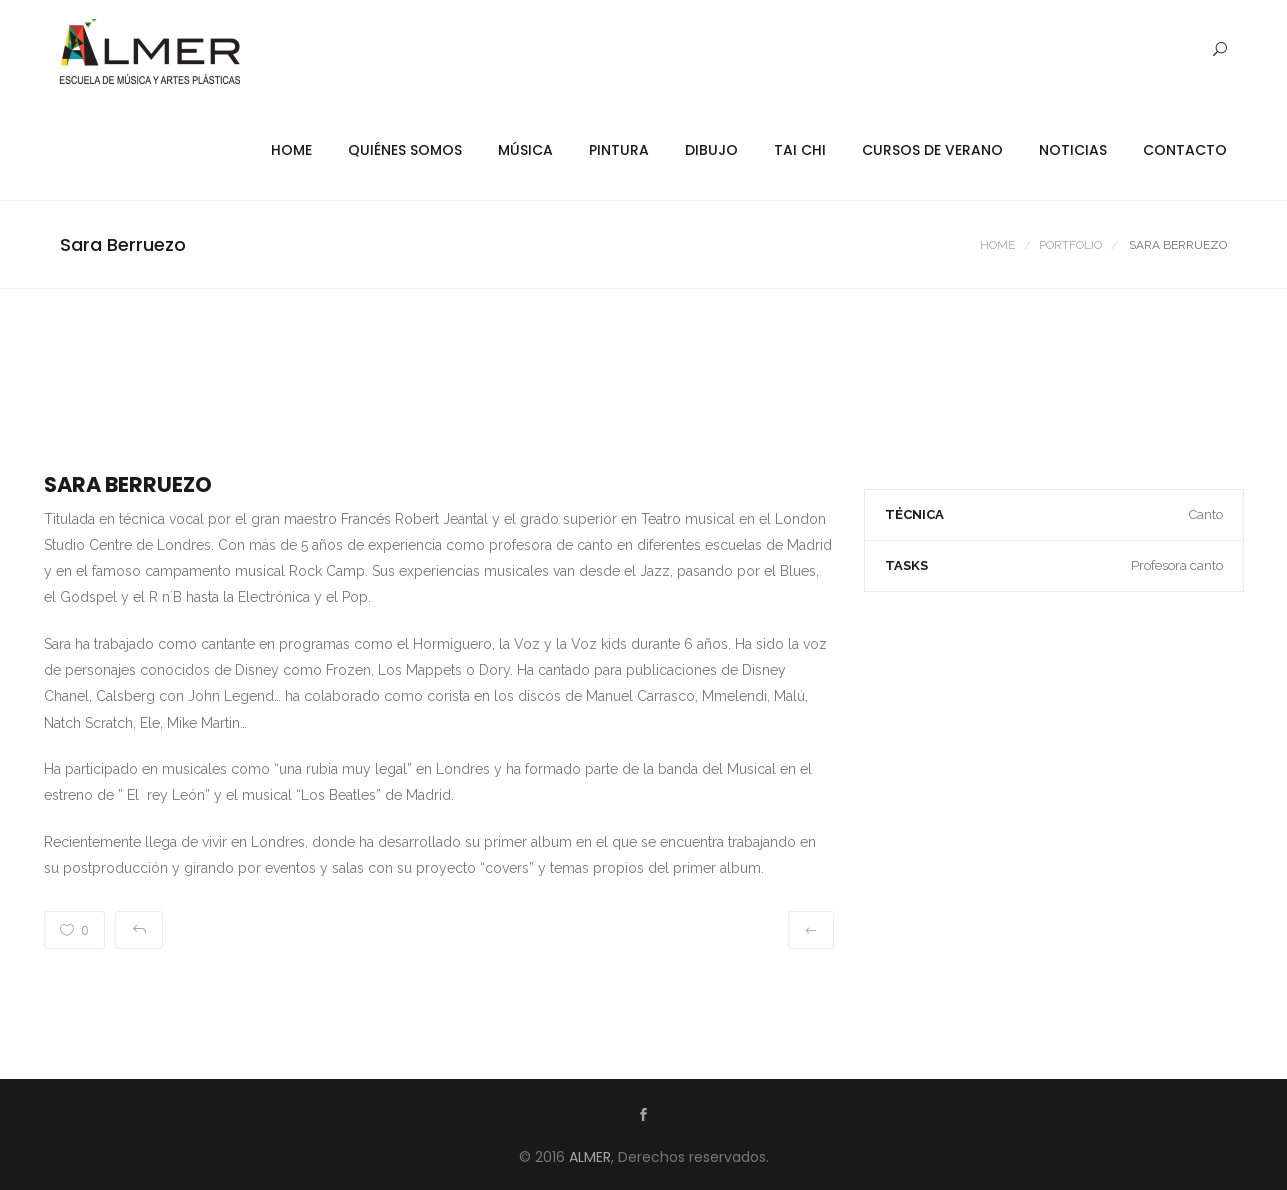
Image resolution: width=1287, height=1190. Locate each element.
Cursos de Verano (932, 150)
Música (525, 150)
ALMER (590, 1157)
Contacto (1185, 150)
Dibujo (711, 150)
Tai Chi (800, 150)
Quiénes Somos (405, 150)
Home (291, 150)
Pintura (619, 150)
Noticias (1073, 150)
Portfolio (1070, 245)
